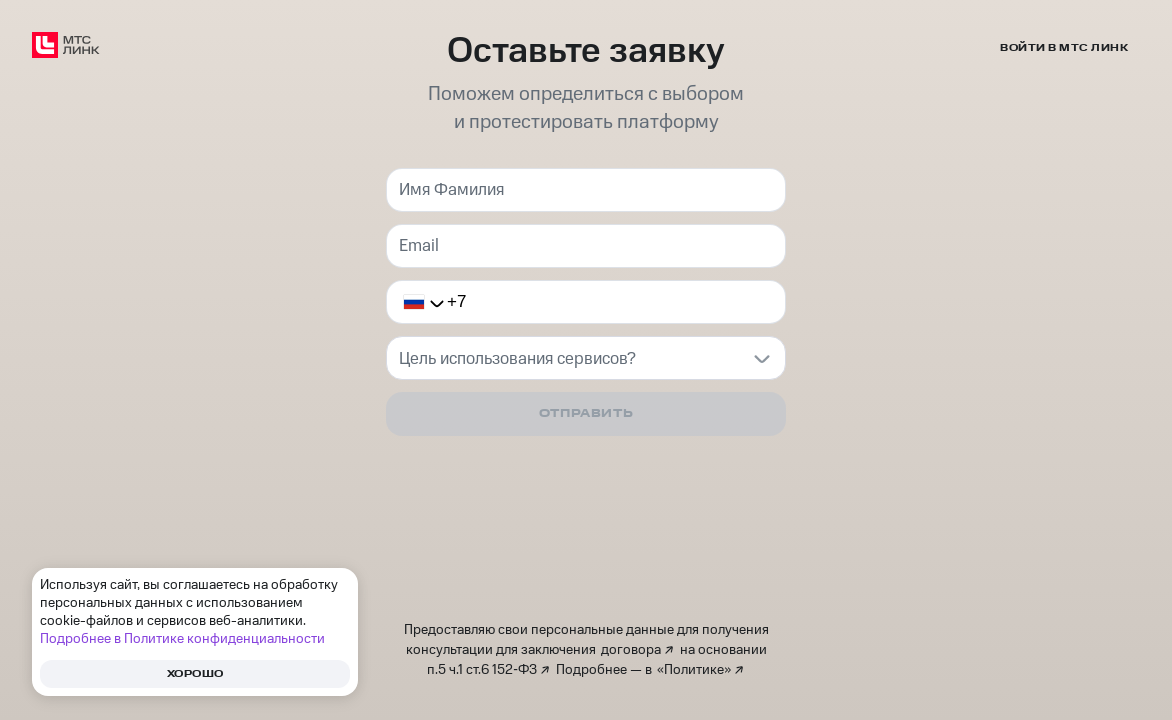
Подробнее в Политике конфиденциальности (182, 639)
